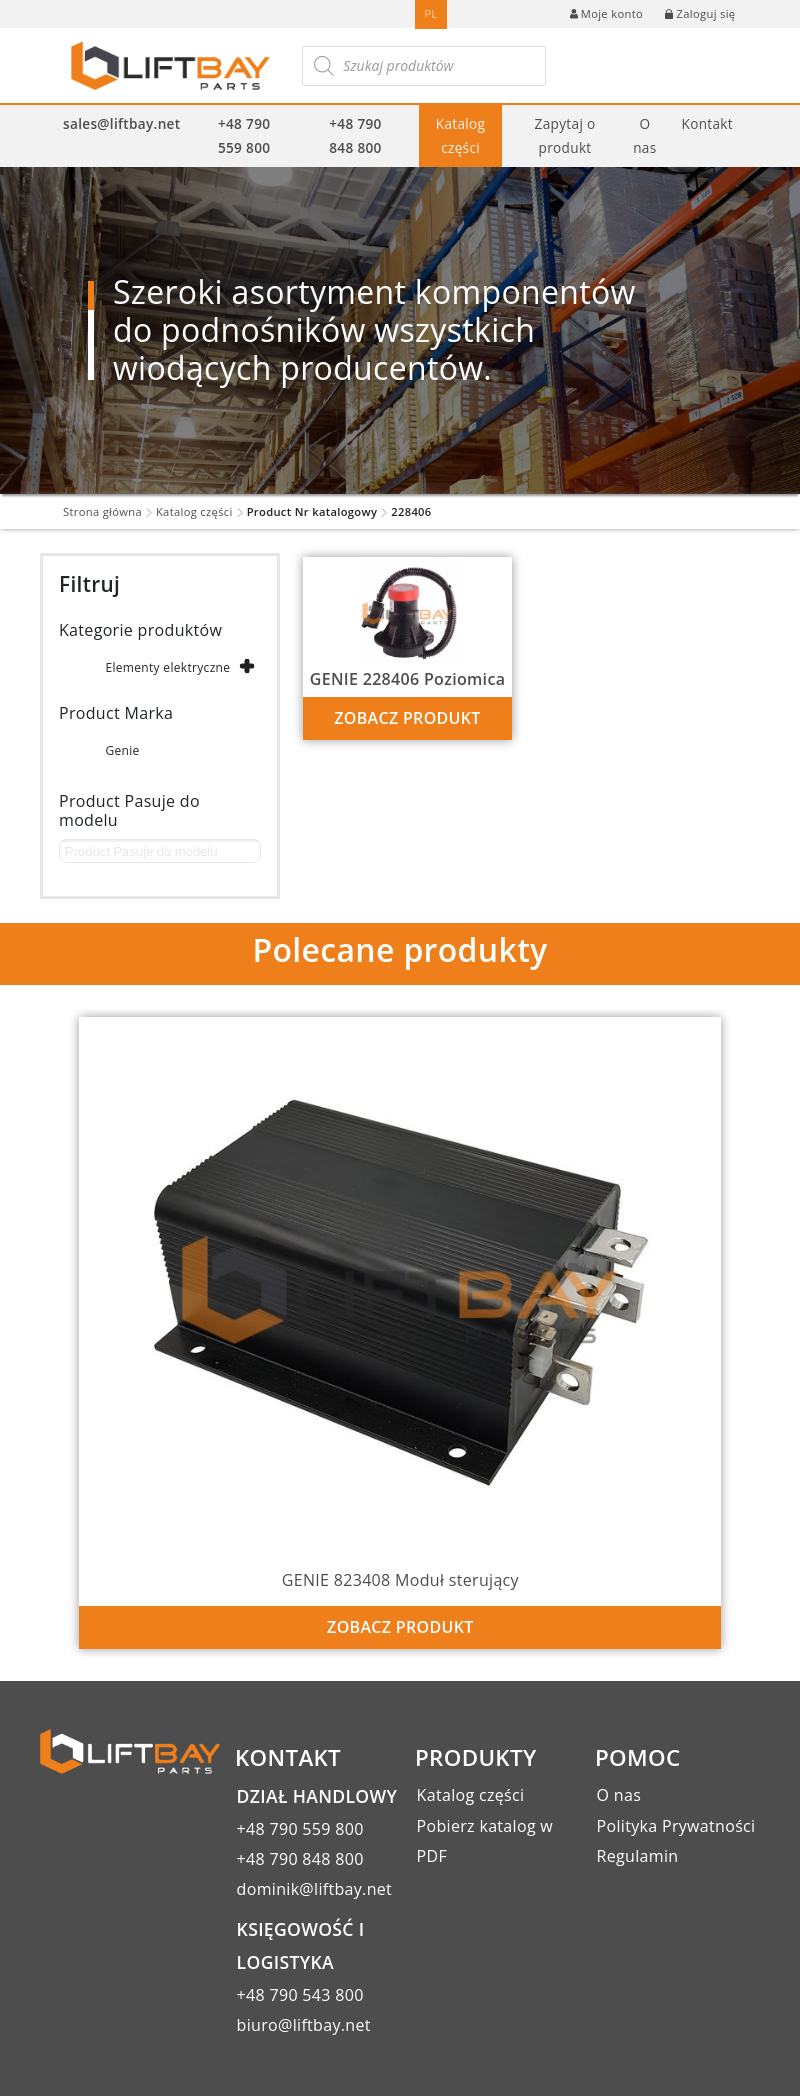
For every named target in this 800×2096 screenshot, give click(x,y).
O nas (644, 135)
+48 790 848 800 (355, 135)
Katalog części (461, 135)
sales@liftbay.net (121, 123)
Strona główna (102, 511)
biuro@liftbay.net (304, 2025)
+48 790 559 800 (244, 135)
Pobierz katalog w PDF (485, 1841)
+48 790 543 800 (300, 1995)
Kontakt (707, 123)
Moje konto (606, 13)
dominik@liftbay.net (315, 1889)
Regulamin (638, 1856)
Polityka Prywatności (676, 1826)
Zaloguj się (700, 13)
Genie (122, 750)
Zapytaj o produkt (565, 135)
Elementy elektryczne (167, 667)
